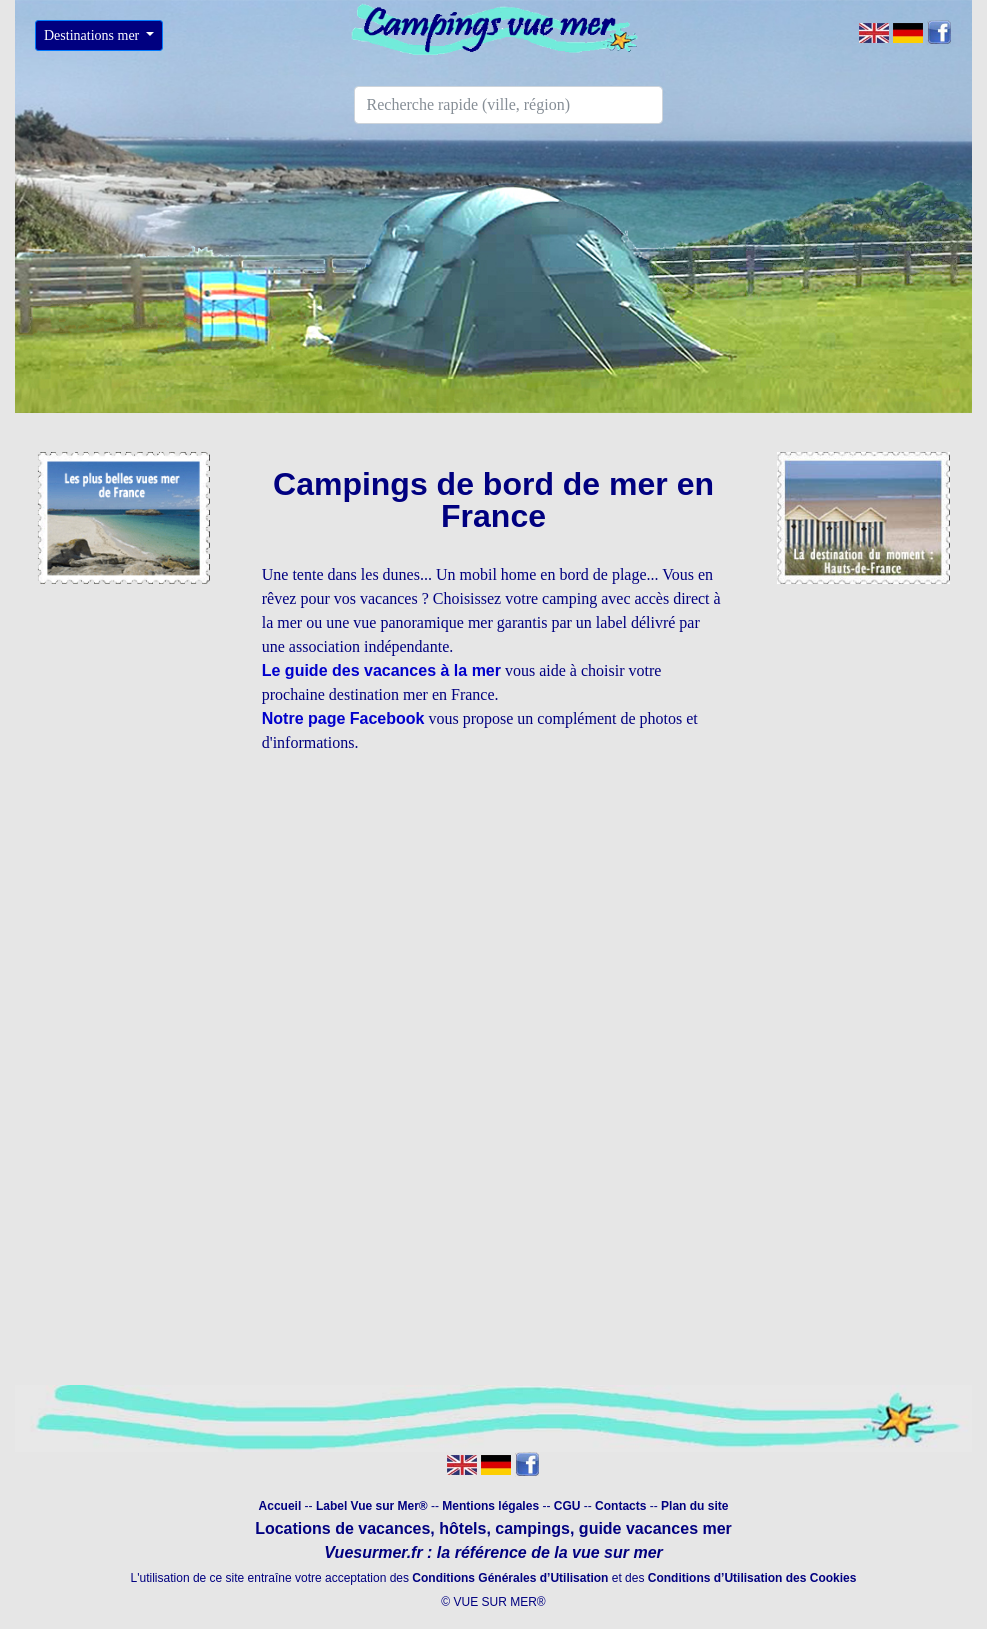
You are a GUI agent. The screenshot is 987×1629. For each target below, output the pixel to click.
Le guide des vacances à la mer (381, 670)
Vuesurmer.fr (373, 1552)
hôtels (462, 1528)
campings (532, 1528)
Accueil (280, 1506)
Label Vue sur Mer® (372, 1506)
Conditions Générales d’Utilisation (510, 1578)
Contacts (620, 1506)
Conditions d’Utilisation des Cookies (752, 1578)
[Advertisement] (493, 911)
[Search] (508, 105)
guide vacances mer (652, 1528)
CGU (567, 1506)
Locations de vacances (342, 1528)
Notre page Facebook (343, 718)
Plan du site (694, 1506)
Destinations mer (93, 35)
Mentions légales (492, 1506)
